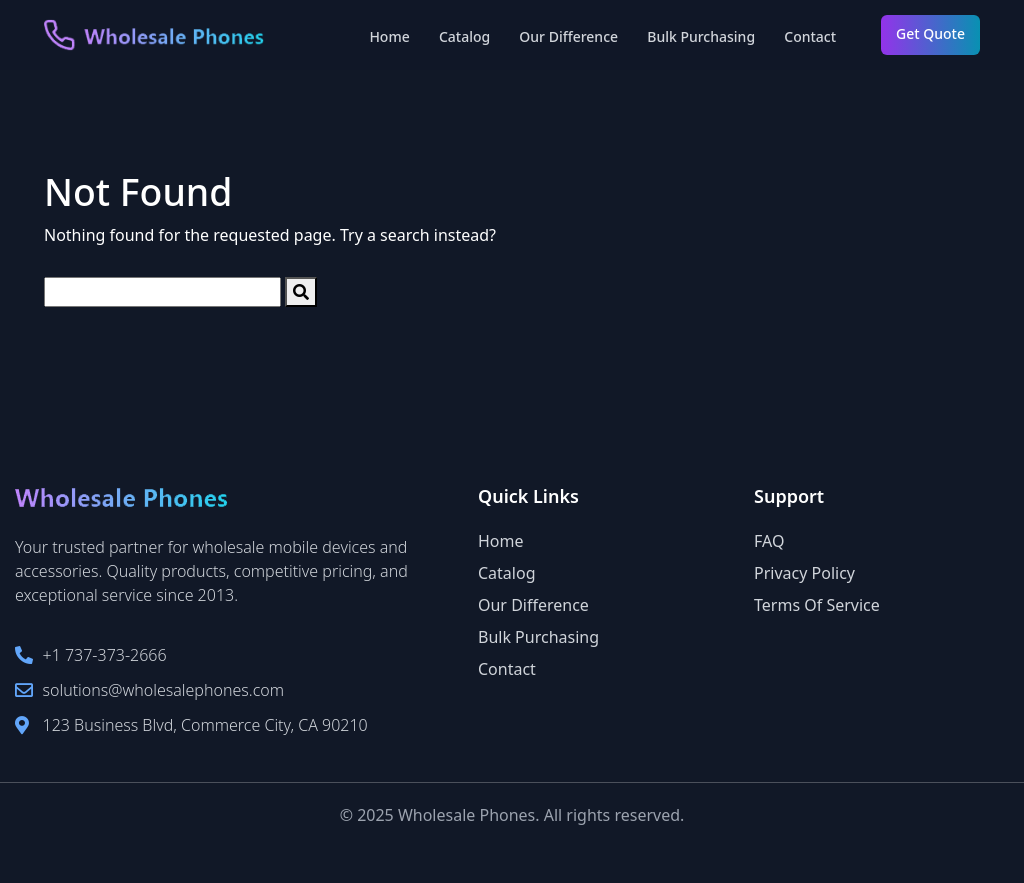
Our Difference (568, 36)
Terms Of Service (817, 605)
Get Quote (930, 33)
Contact (810, 36)
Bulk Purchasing (701, 36)
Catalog (464, 36)
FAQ (769, 541)
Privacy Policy (804, 573)
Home (389, 36)
